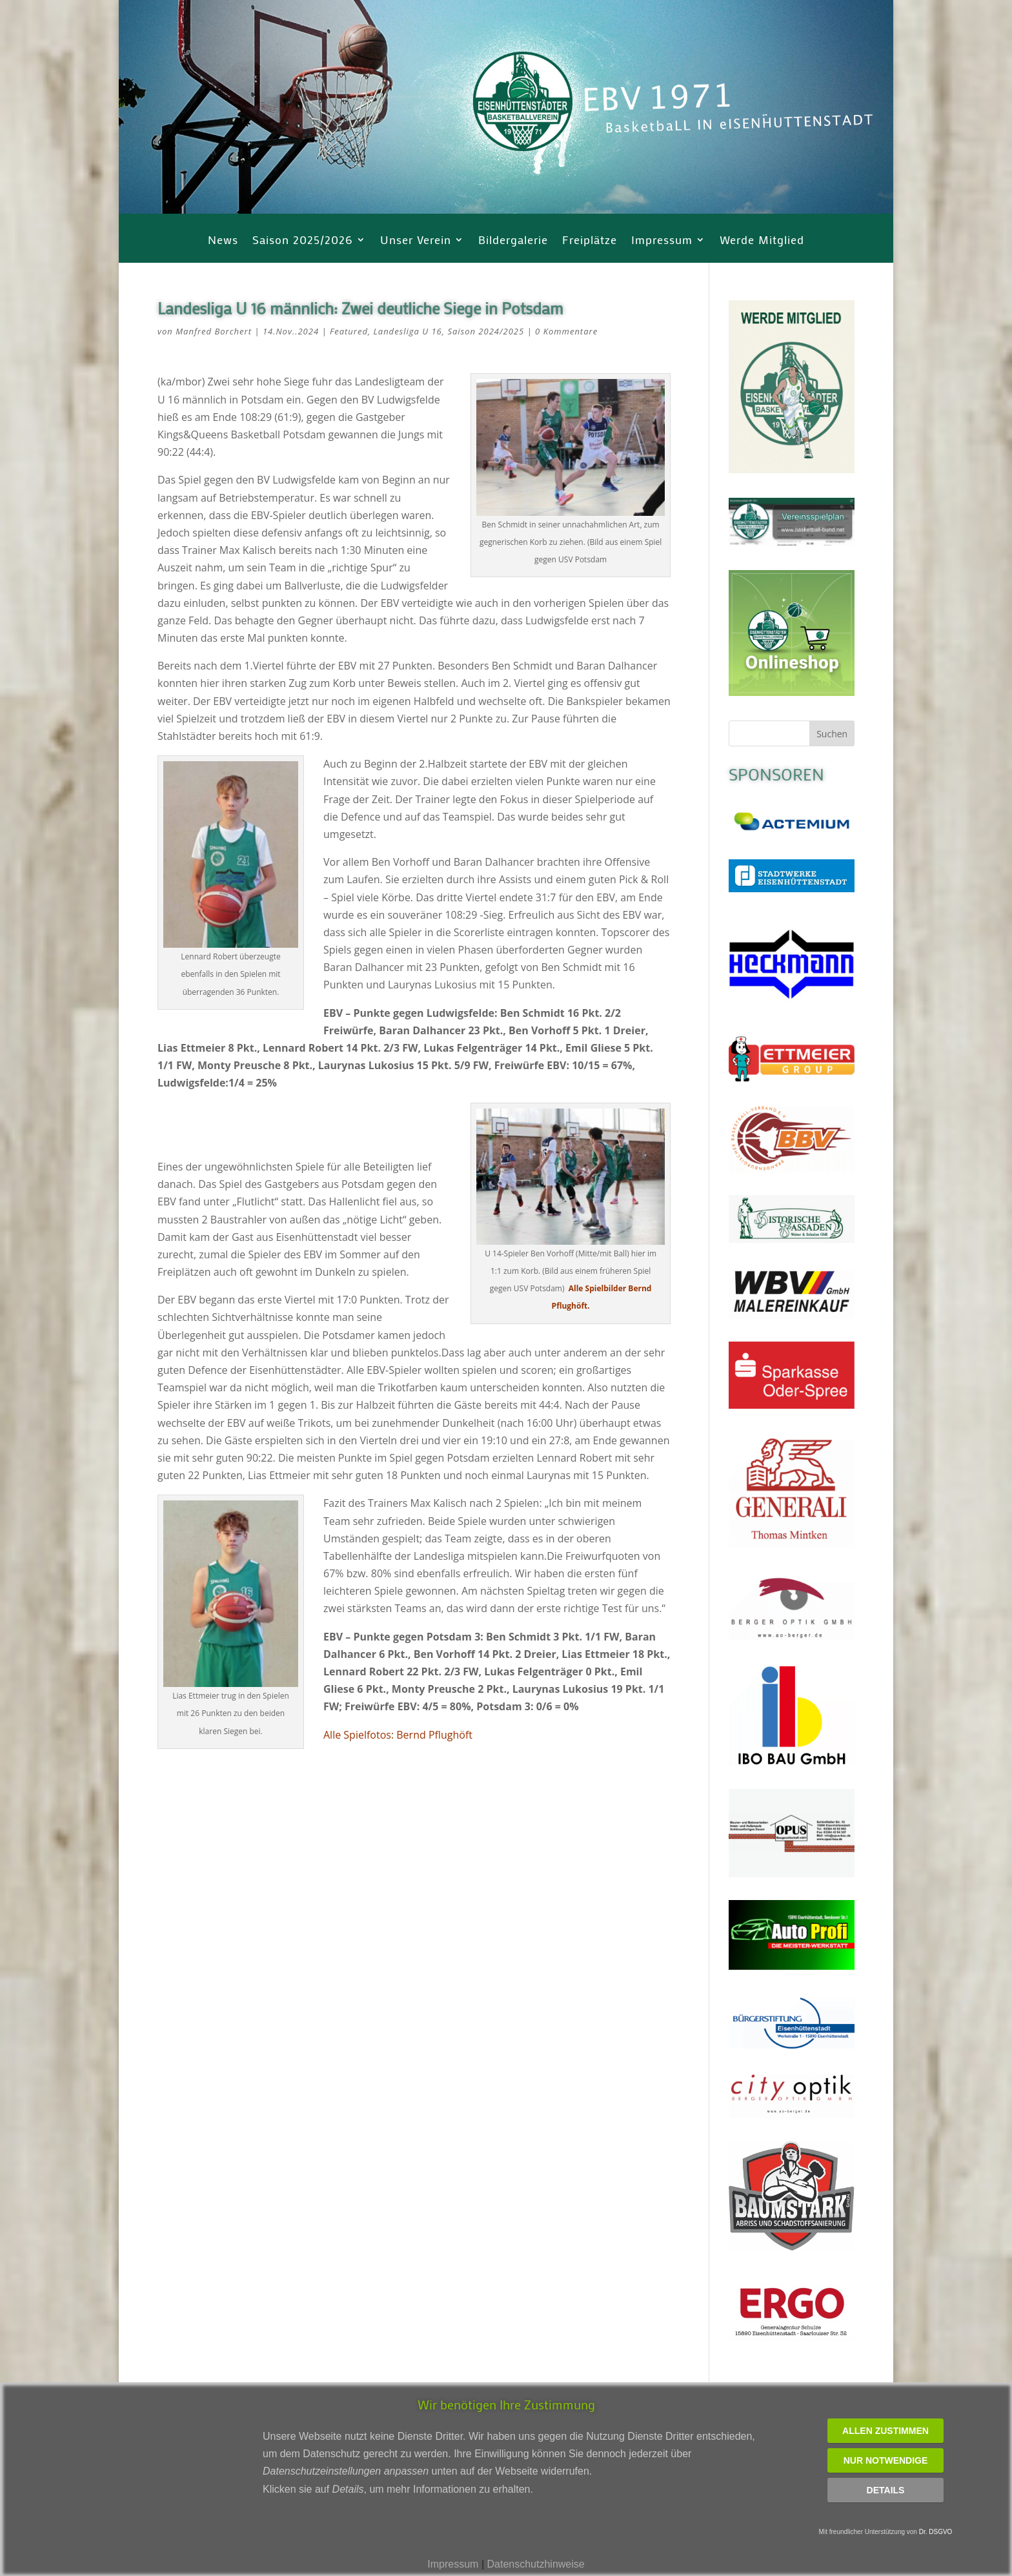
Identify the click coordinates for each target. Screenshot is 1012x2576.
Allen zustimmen (885, 2431)
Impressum (662, 241)
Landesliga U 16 (408, 331)
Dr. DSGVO (936, 2531)
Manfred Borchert (214, 331)
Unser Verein (415, 241)
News (223, 241)
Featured (349, 331)
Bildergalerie (513, 241)
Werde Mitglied (762, 241)
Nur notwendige (886, 2460)
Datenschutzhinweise (535, 2564)
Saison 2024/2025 (485, 331)
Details (886, 2490)
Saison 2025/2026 (302, 241)
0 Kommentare (566, 331)
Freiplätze (589, 241)
